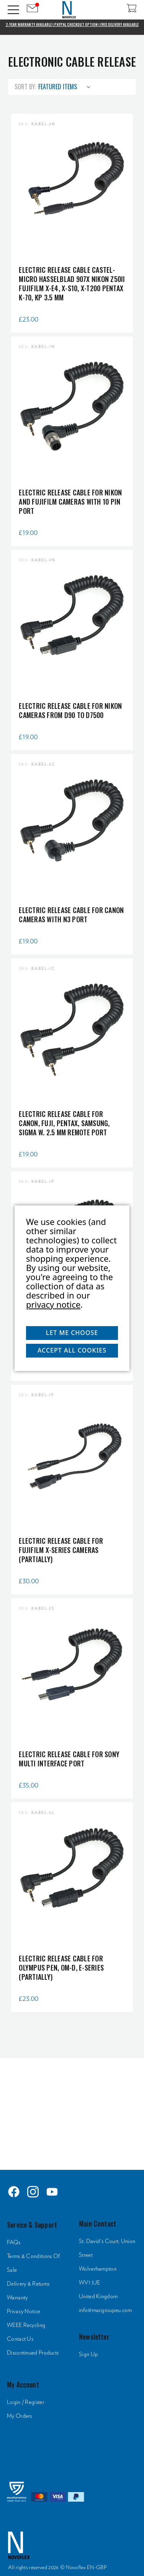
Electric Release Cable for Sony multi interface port (69, 1759)
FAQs (13, 2242)
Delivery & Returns (28, 2284)
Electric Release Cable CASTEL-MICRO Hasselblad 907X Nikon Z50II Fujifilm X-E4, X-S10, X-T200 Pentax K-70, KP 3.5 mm (72, 283)
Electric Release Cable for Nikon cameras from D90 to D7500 (70, 710)
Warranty (17, 2298)
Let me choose (72, 1332)
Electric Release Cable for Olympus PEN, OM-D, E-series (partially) (61, 1967)
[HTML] (72, 2112)
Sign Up (88, 2354)
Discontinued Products (33, 2353)
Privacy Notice (23, 2311)
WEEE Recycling (26, 2325)
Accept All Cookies (72, 1350)
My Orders (19, 2416)
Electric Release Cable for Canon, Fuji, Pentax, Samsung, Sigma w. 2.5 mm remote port (64, 1123)
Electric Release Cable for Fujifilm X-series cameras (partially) (61, 1550)
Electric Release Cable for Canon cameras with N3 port (71, 914)
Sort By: (25, 86)
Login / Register (25, 2402)
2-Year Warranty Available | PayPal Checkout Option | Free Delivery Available (72, 24)
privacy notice (53, 1304)
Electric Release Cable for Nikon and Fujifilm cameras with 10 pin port (70, 501)
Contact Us (20, 2339)
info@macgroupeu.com (105, 2310)
